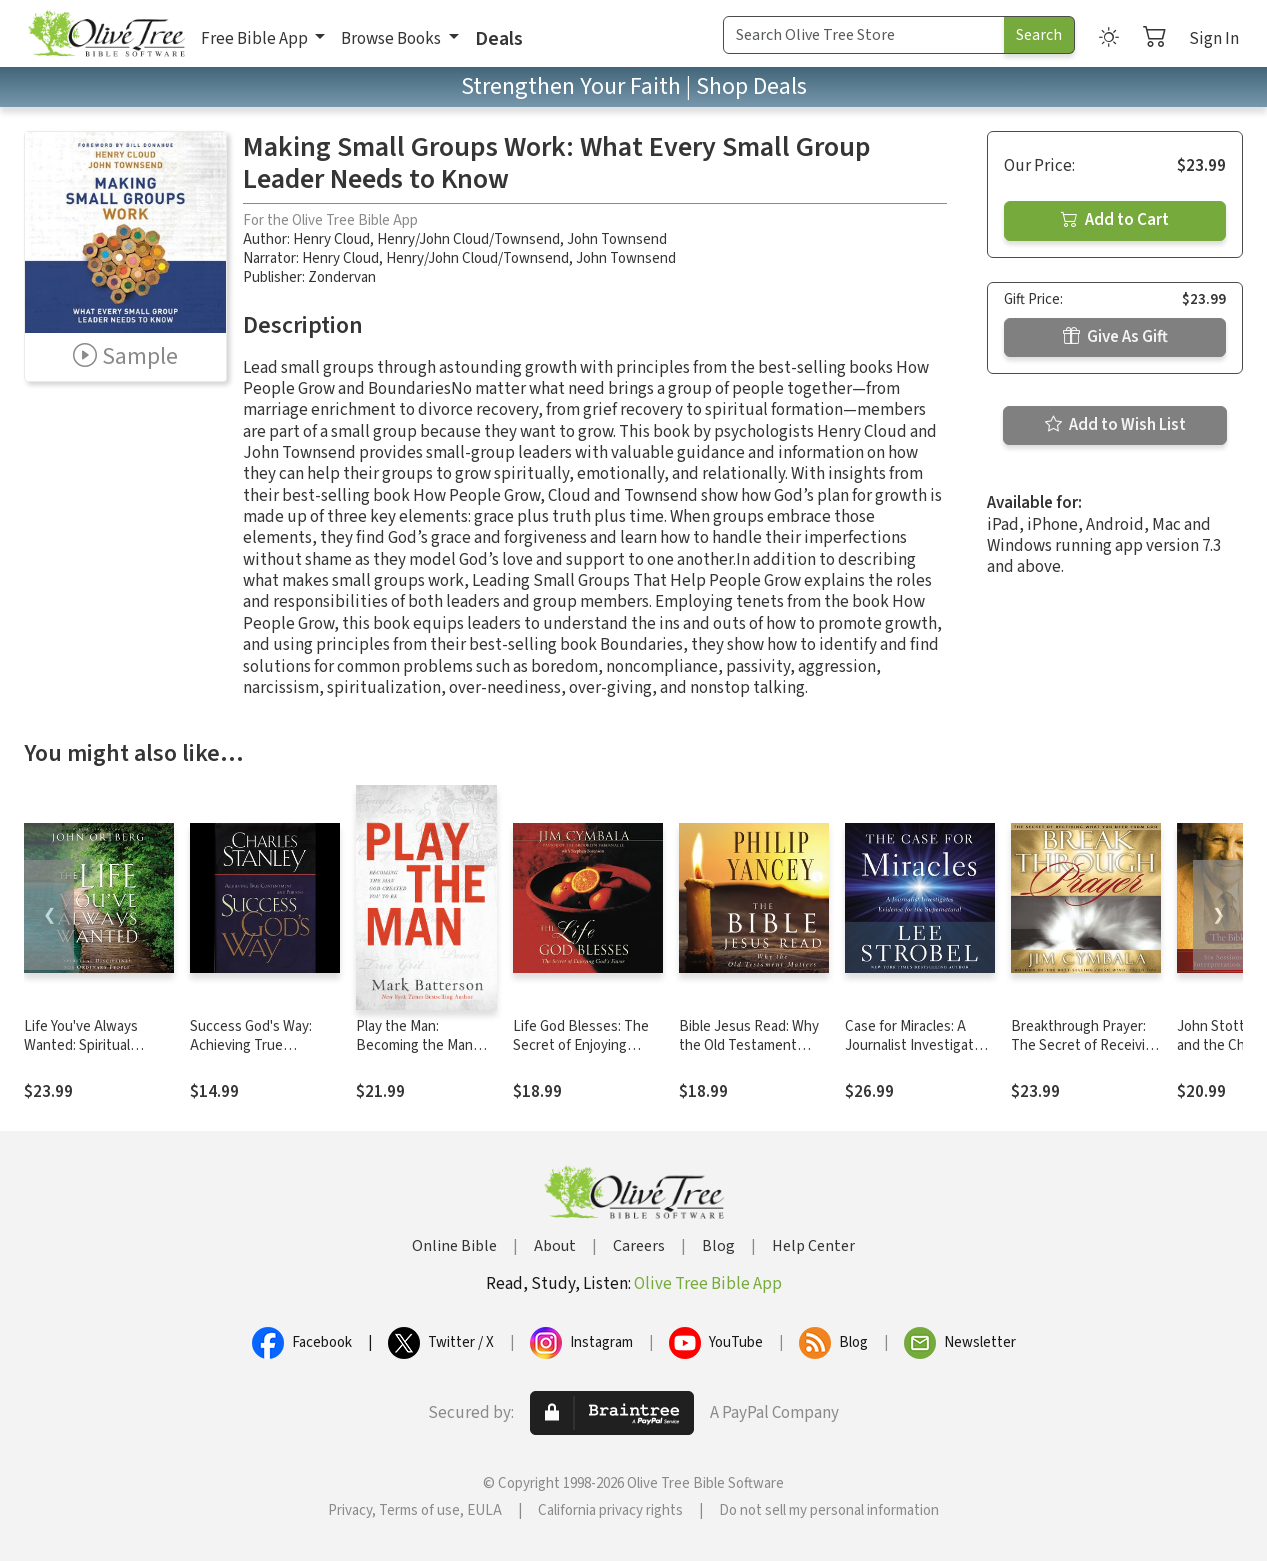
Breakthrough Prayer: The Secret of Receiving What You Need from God (1086, 1055)
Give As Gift (1115, 337)
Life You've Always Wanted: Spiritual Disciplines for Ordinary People (96, 1055)
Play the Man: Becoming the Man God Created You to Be (416, 1055)
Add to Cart (1115, 220)
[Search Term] (864, 35)
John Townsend (617, 239)
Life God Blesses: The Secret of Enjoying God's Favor (581, 1045)
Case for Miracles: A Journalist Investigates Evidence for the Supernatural (917, 1055)
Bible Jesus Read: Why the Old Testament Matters (749, 1045)
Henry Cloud (331, 239)
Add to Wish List (1115, 425)
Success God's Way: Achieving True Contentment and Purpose (251, 1055)
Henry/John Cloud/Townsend (468, 239)
